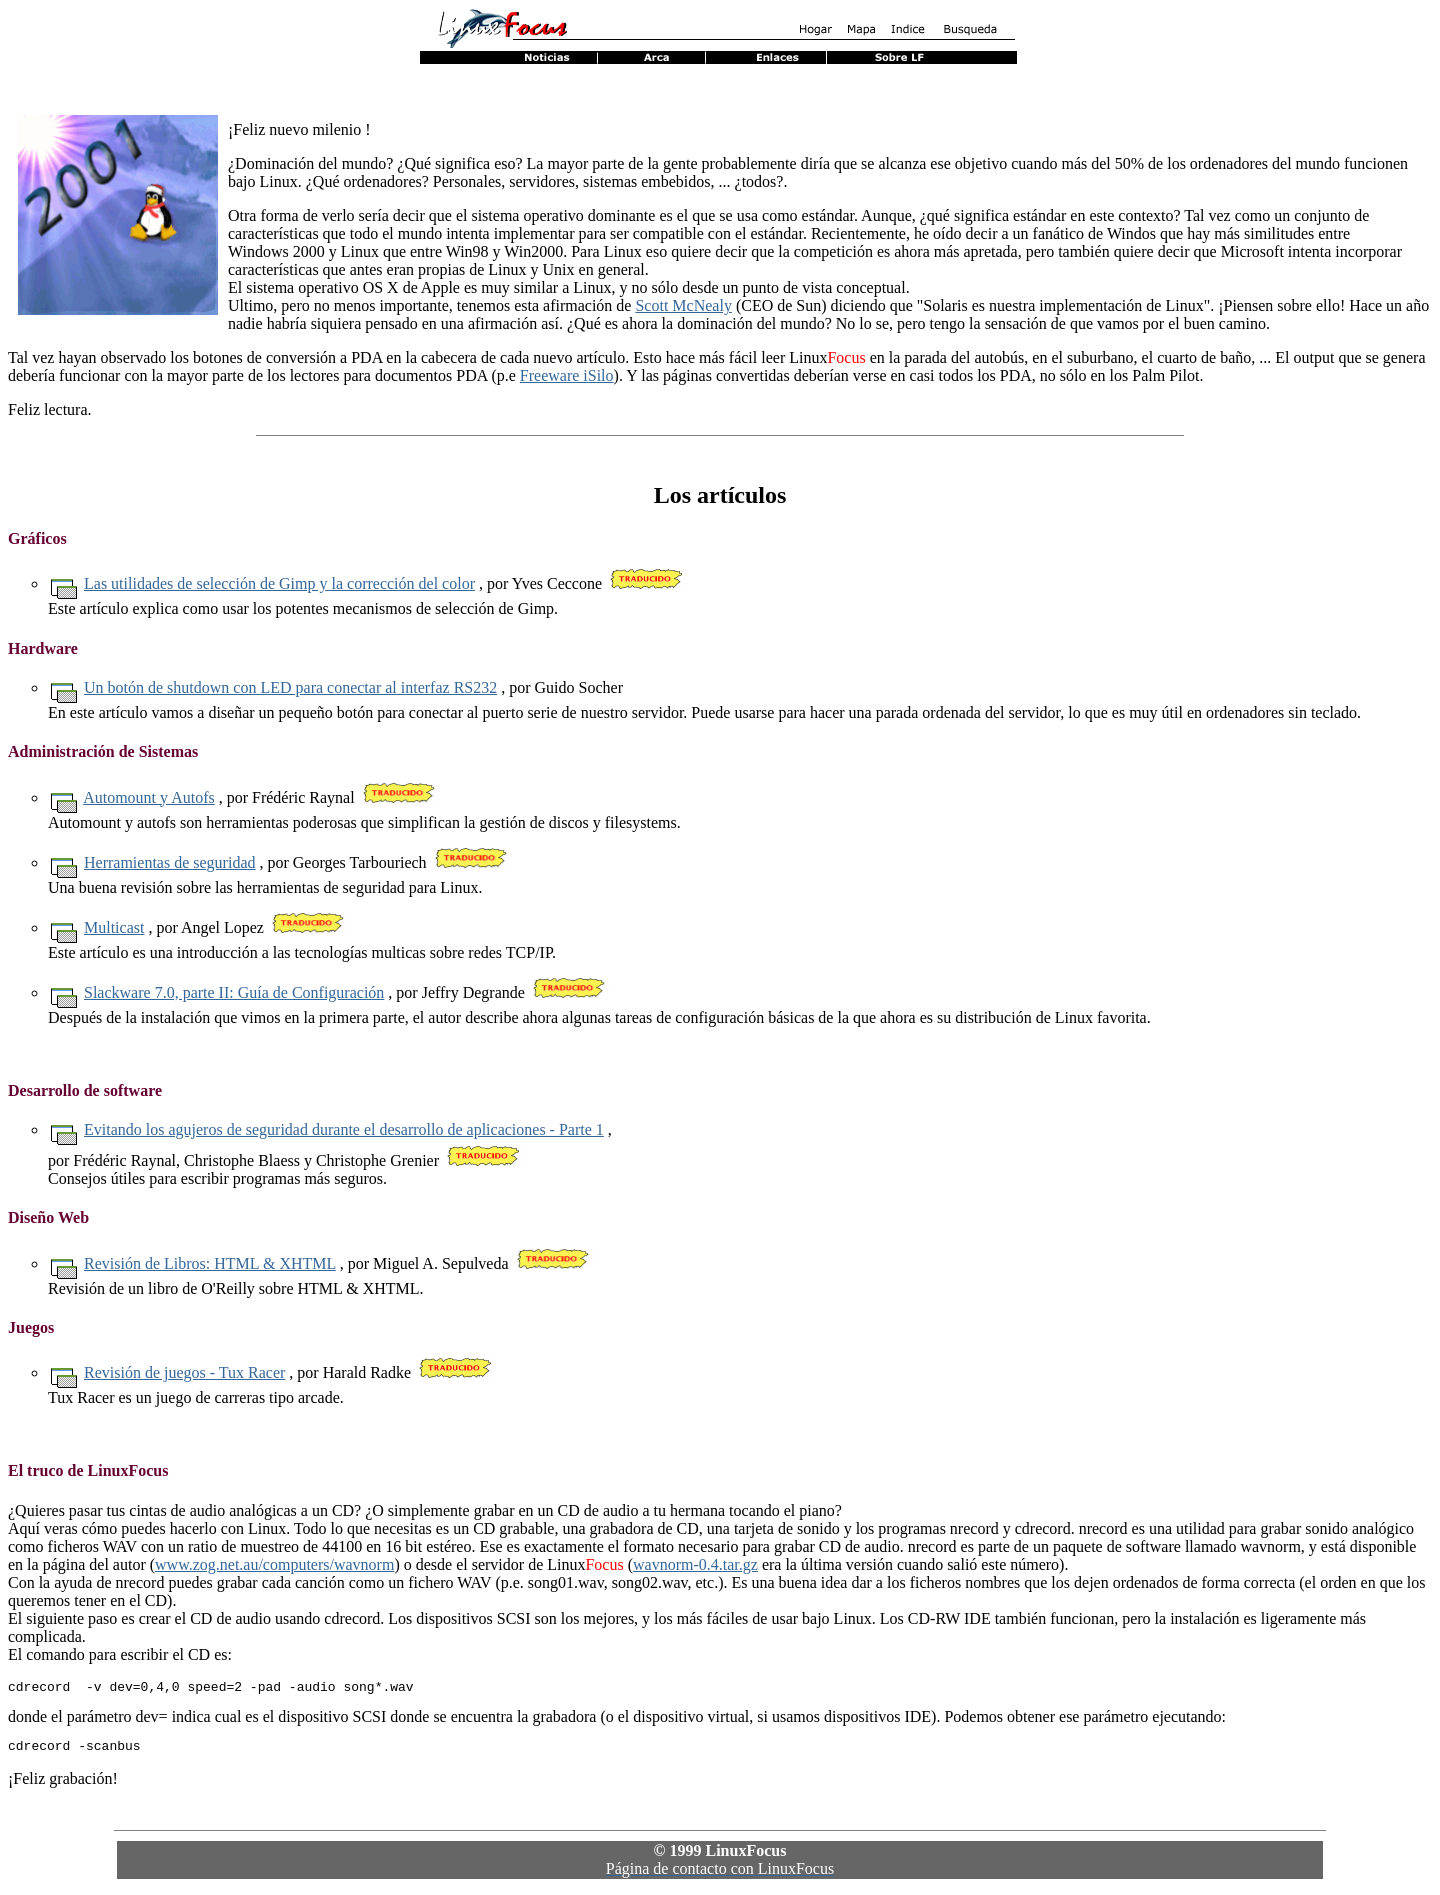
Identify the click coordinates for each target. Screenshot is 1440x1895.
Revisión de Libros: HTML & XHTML (210, 1263)
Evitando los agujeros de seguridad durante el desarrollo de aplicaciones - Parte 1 (344, 1129)
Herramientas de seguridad (169, 862)
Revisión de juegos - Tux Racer (184, 1372)
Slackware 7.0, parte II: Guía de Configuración (234, 992)
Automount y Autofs (149, 797)
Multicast (114, 927)
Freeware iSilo (567, 375)
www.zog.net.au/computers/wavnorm (274, 1564)
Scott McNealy (683, 305)
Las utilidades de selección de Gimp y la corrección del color (279, 583)
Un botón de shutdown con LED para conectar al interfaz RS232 (290, 687)
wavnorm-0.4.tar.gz (695, 1564)
